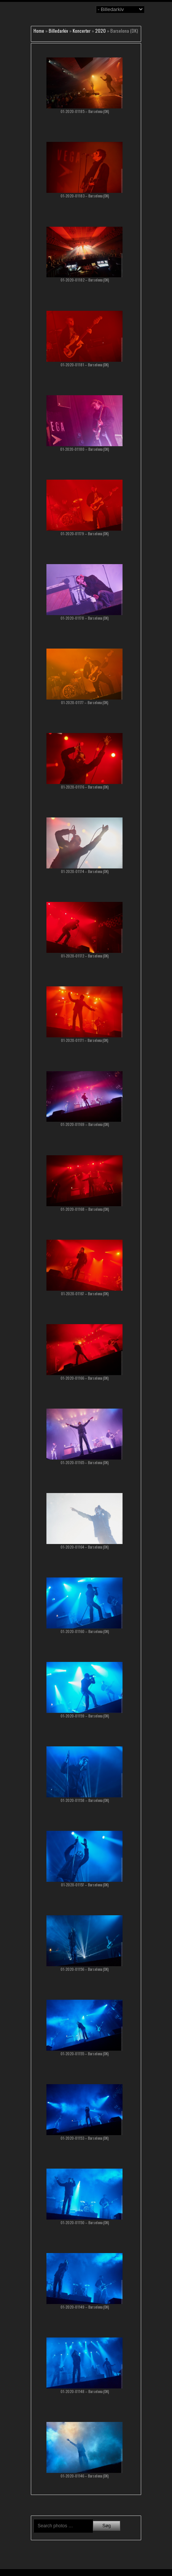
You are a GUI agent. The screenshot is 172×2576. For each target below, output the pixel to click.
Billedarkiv (58, 30)
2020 (100, 30)
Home (38, 30)
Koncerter (82, 30)
